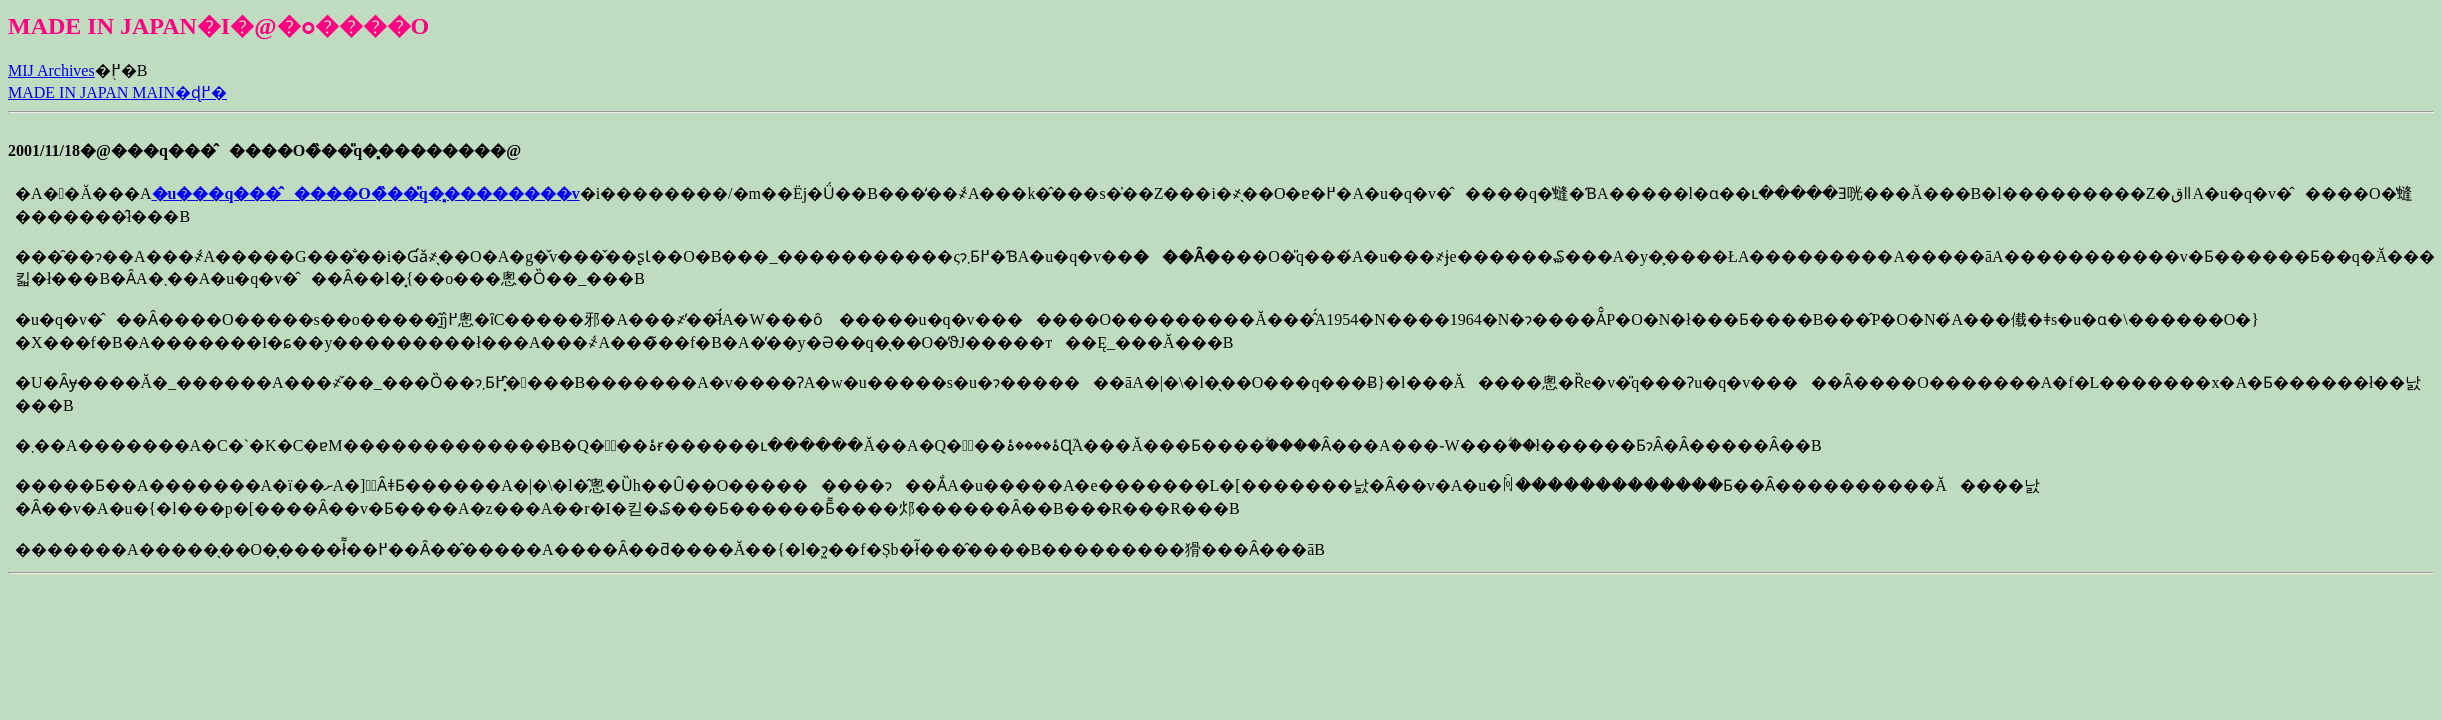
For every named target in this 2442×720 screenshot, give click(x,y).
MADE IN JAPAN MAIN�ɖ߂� (117, 92)
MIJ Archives (51, 70)
